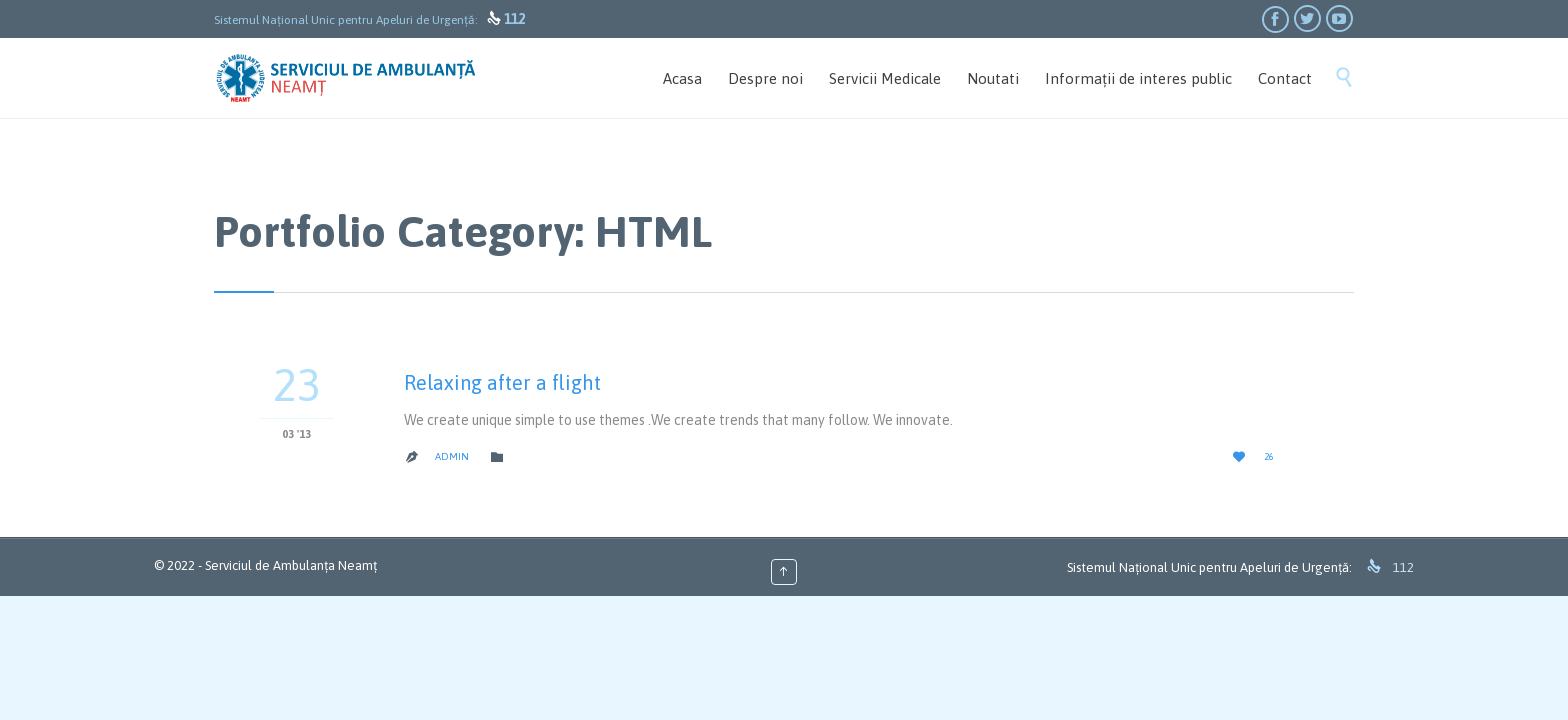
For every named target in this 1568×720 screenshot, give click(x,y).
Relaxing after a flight (502, 382)
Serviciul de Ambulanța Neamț (291, 565)
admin (452, 456)
